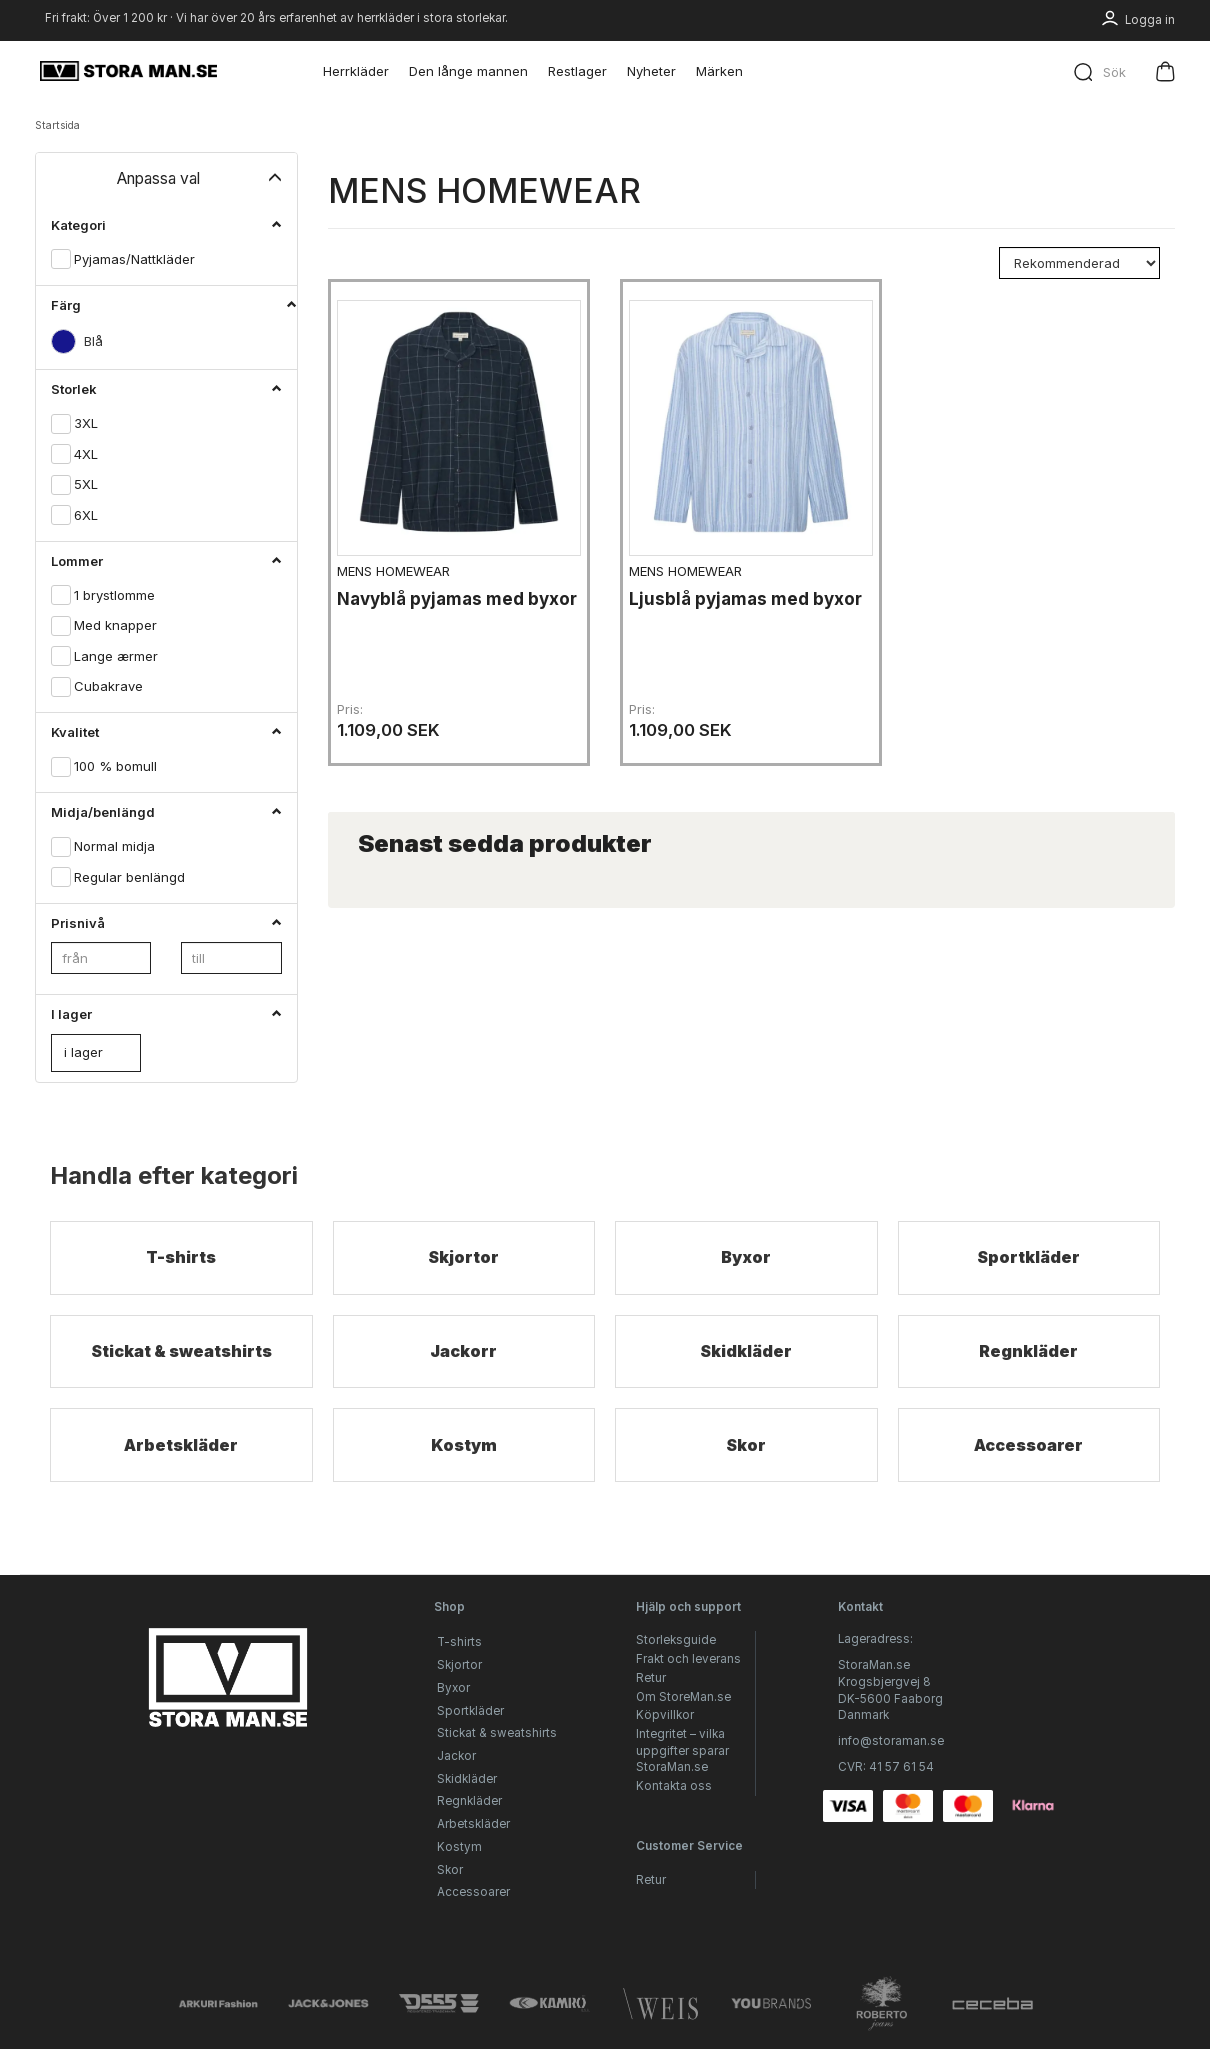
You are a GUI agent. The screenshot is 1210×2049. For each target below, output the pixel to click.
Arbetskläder (181, 1475)
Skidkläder (746, 1366)
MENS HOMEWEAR (400, 561)
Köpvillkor (665, 1715)
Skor (746, 1475)
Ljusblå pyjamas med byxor (726, 600)
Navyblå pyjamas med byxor (437, 600)
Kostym (464, 1475)
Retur (651, 1678)
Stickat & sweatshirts (181, 1366)
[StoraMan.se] (128, 71)
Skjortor (464, 1258)
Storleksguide (676, 1640)
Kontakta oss (674, 1786)
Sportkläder (1028, 1258)
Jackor (456, 1756)
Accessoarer (1028, 1475)
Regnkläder (1029, 1366)
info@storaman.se (891, 1741)
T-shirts (181, 1258)
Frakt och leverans (688, 1659)
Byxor (746, 1258)
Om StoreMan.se (683, 1697)
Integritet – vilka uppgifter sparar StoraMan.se (682, 1750)
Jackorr (463, 1366)
